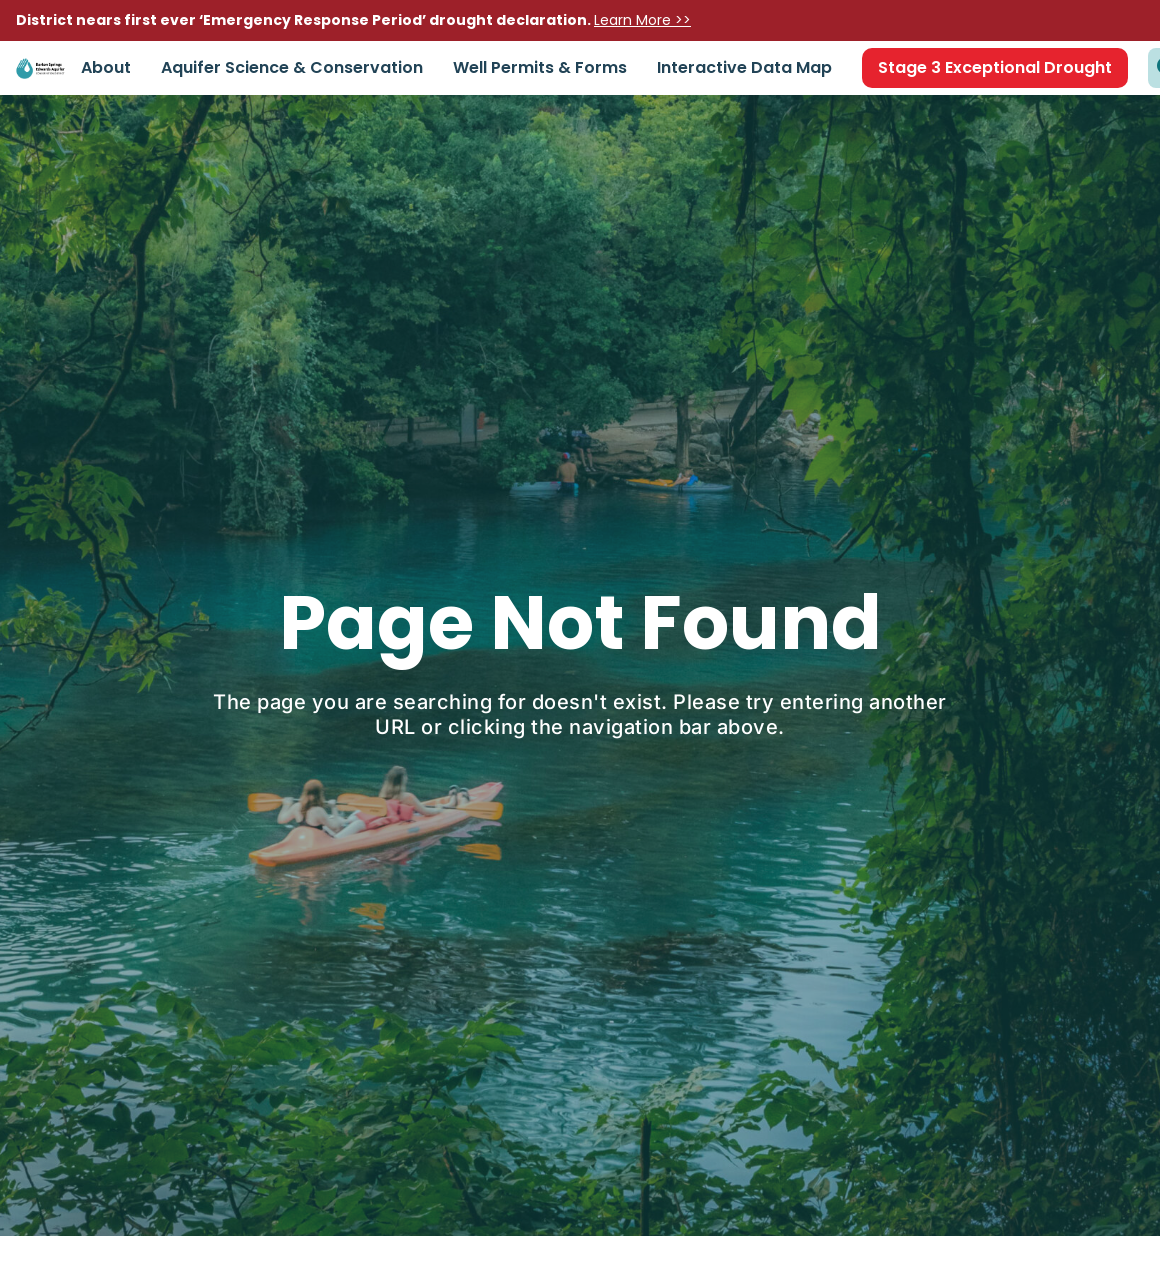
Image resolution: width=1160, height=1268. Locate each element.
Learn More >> (642, 20)
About (106, 67)
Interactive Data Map (744, 67)
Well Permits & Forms (540, 67)
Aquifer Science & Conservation (292, 67)
